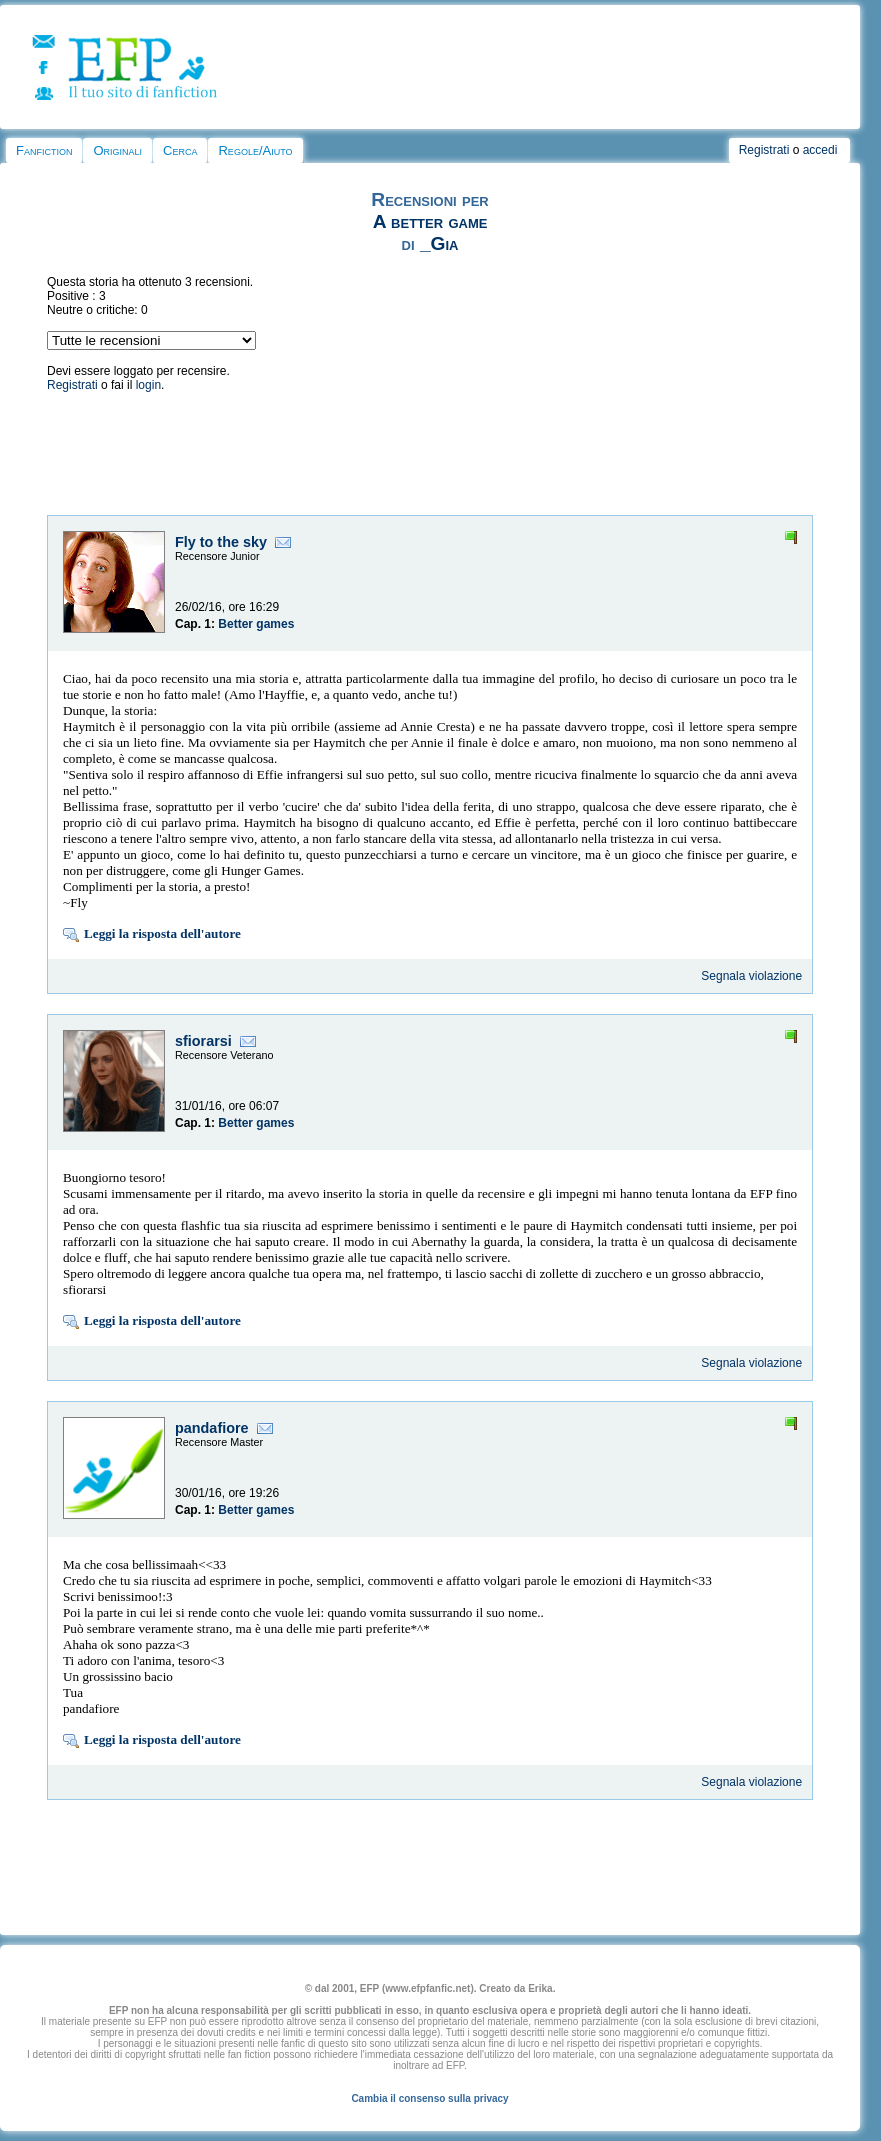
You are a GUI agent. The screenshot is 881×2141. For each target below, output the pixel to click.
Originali (117, 150)
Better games (256, 624)
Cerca (180, 150)
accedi (820, 150)
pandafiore (212, 1428)
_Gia (439, 243)
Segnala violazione (751, 976)
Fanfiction (44, 150)
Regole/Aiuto (255, 150)
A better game (430, 221)
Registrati (764, 150)
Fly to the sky (221, 542)
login (148, 385)
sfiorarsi (203, 1041)
